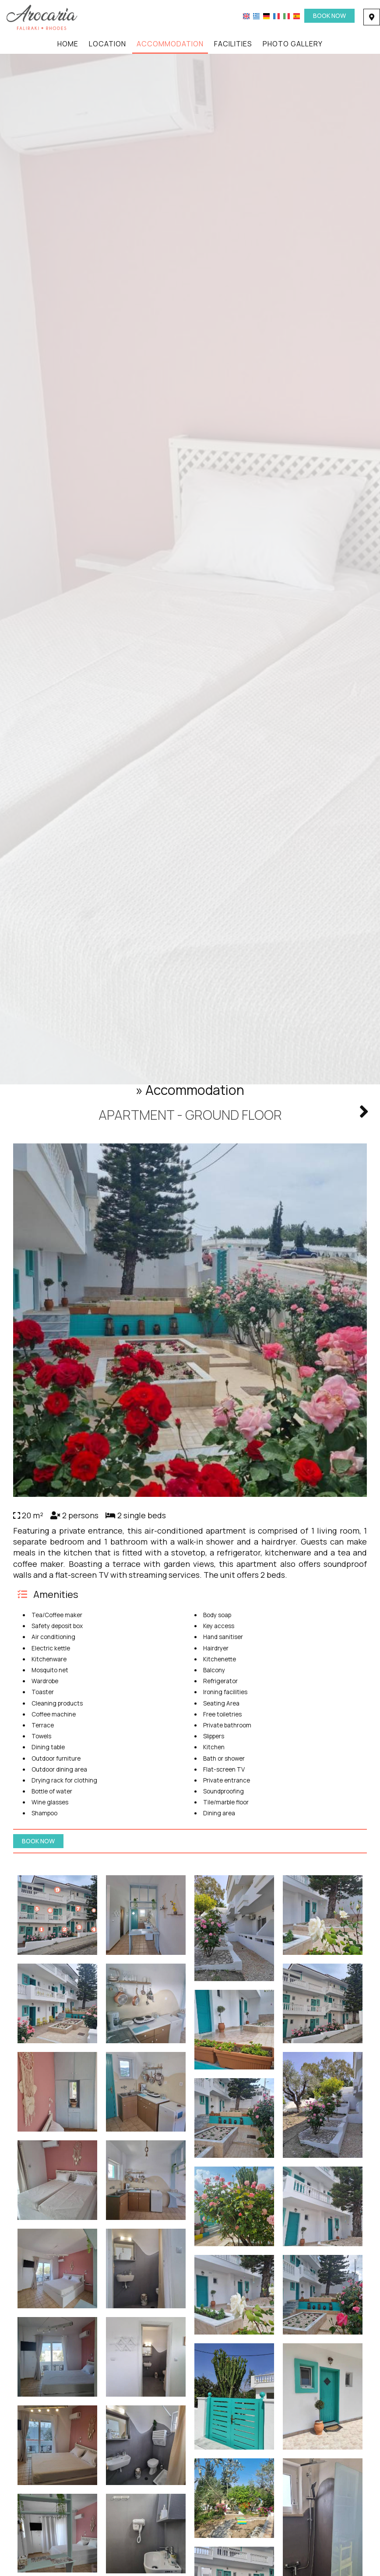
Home (67, 44)
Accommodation (170, 44)
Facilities (233, 44)
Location (107, 44)
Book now (329, 15)
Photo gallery (293, 44)
